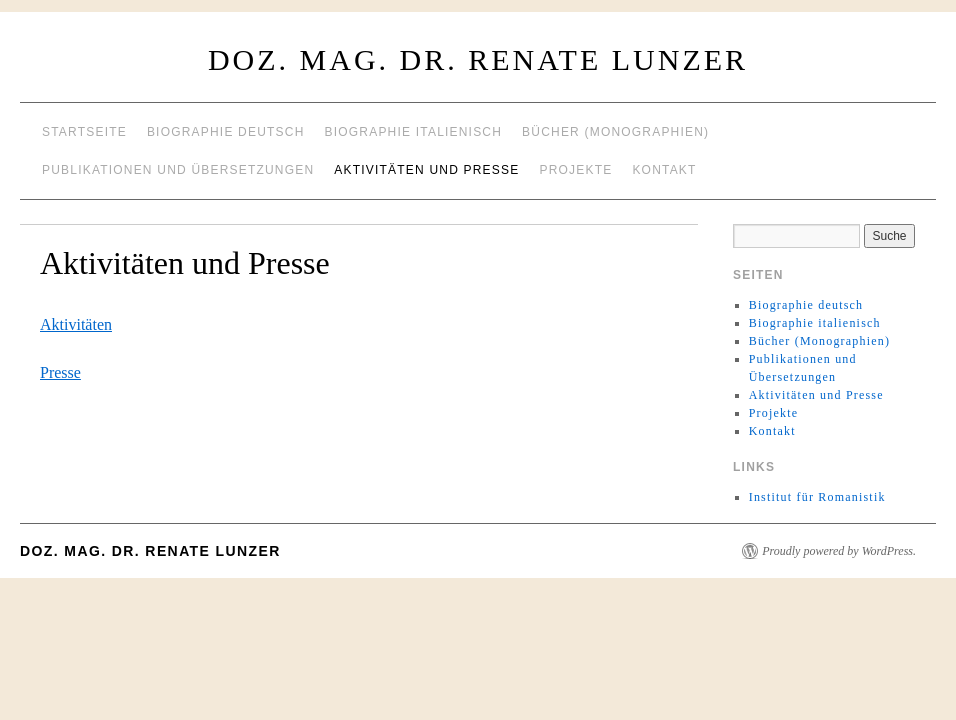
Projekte (575, 170)
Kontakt (664, 170)
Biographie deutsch (226, 132)
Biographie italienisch (414, 132)
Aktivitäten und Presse (426, 170)
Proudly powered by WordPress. (839, 551)
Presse (60, 372)
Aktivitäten (76, 324)
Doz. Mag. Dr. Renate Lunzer (478, 59)
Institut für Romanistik (817, 497)
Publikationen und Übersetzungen (178, 170)
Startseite (84, 132)
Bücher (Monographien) (615, 132)
